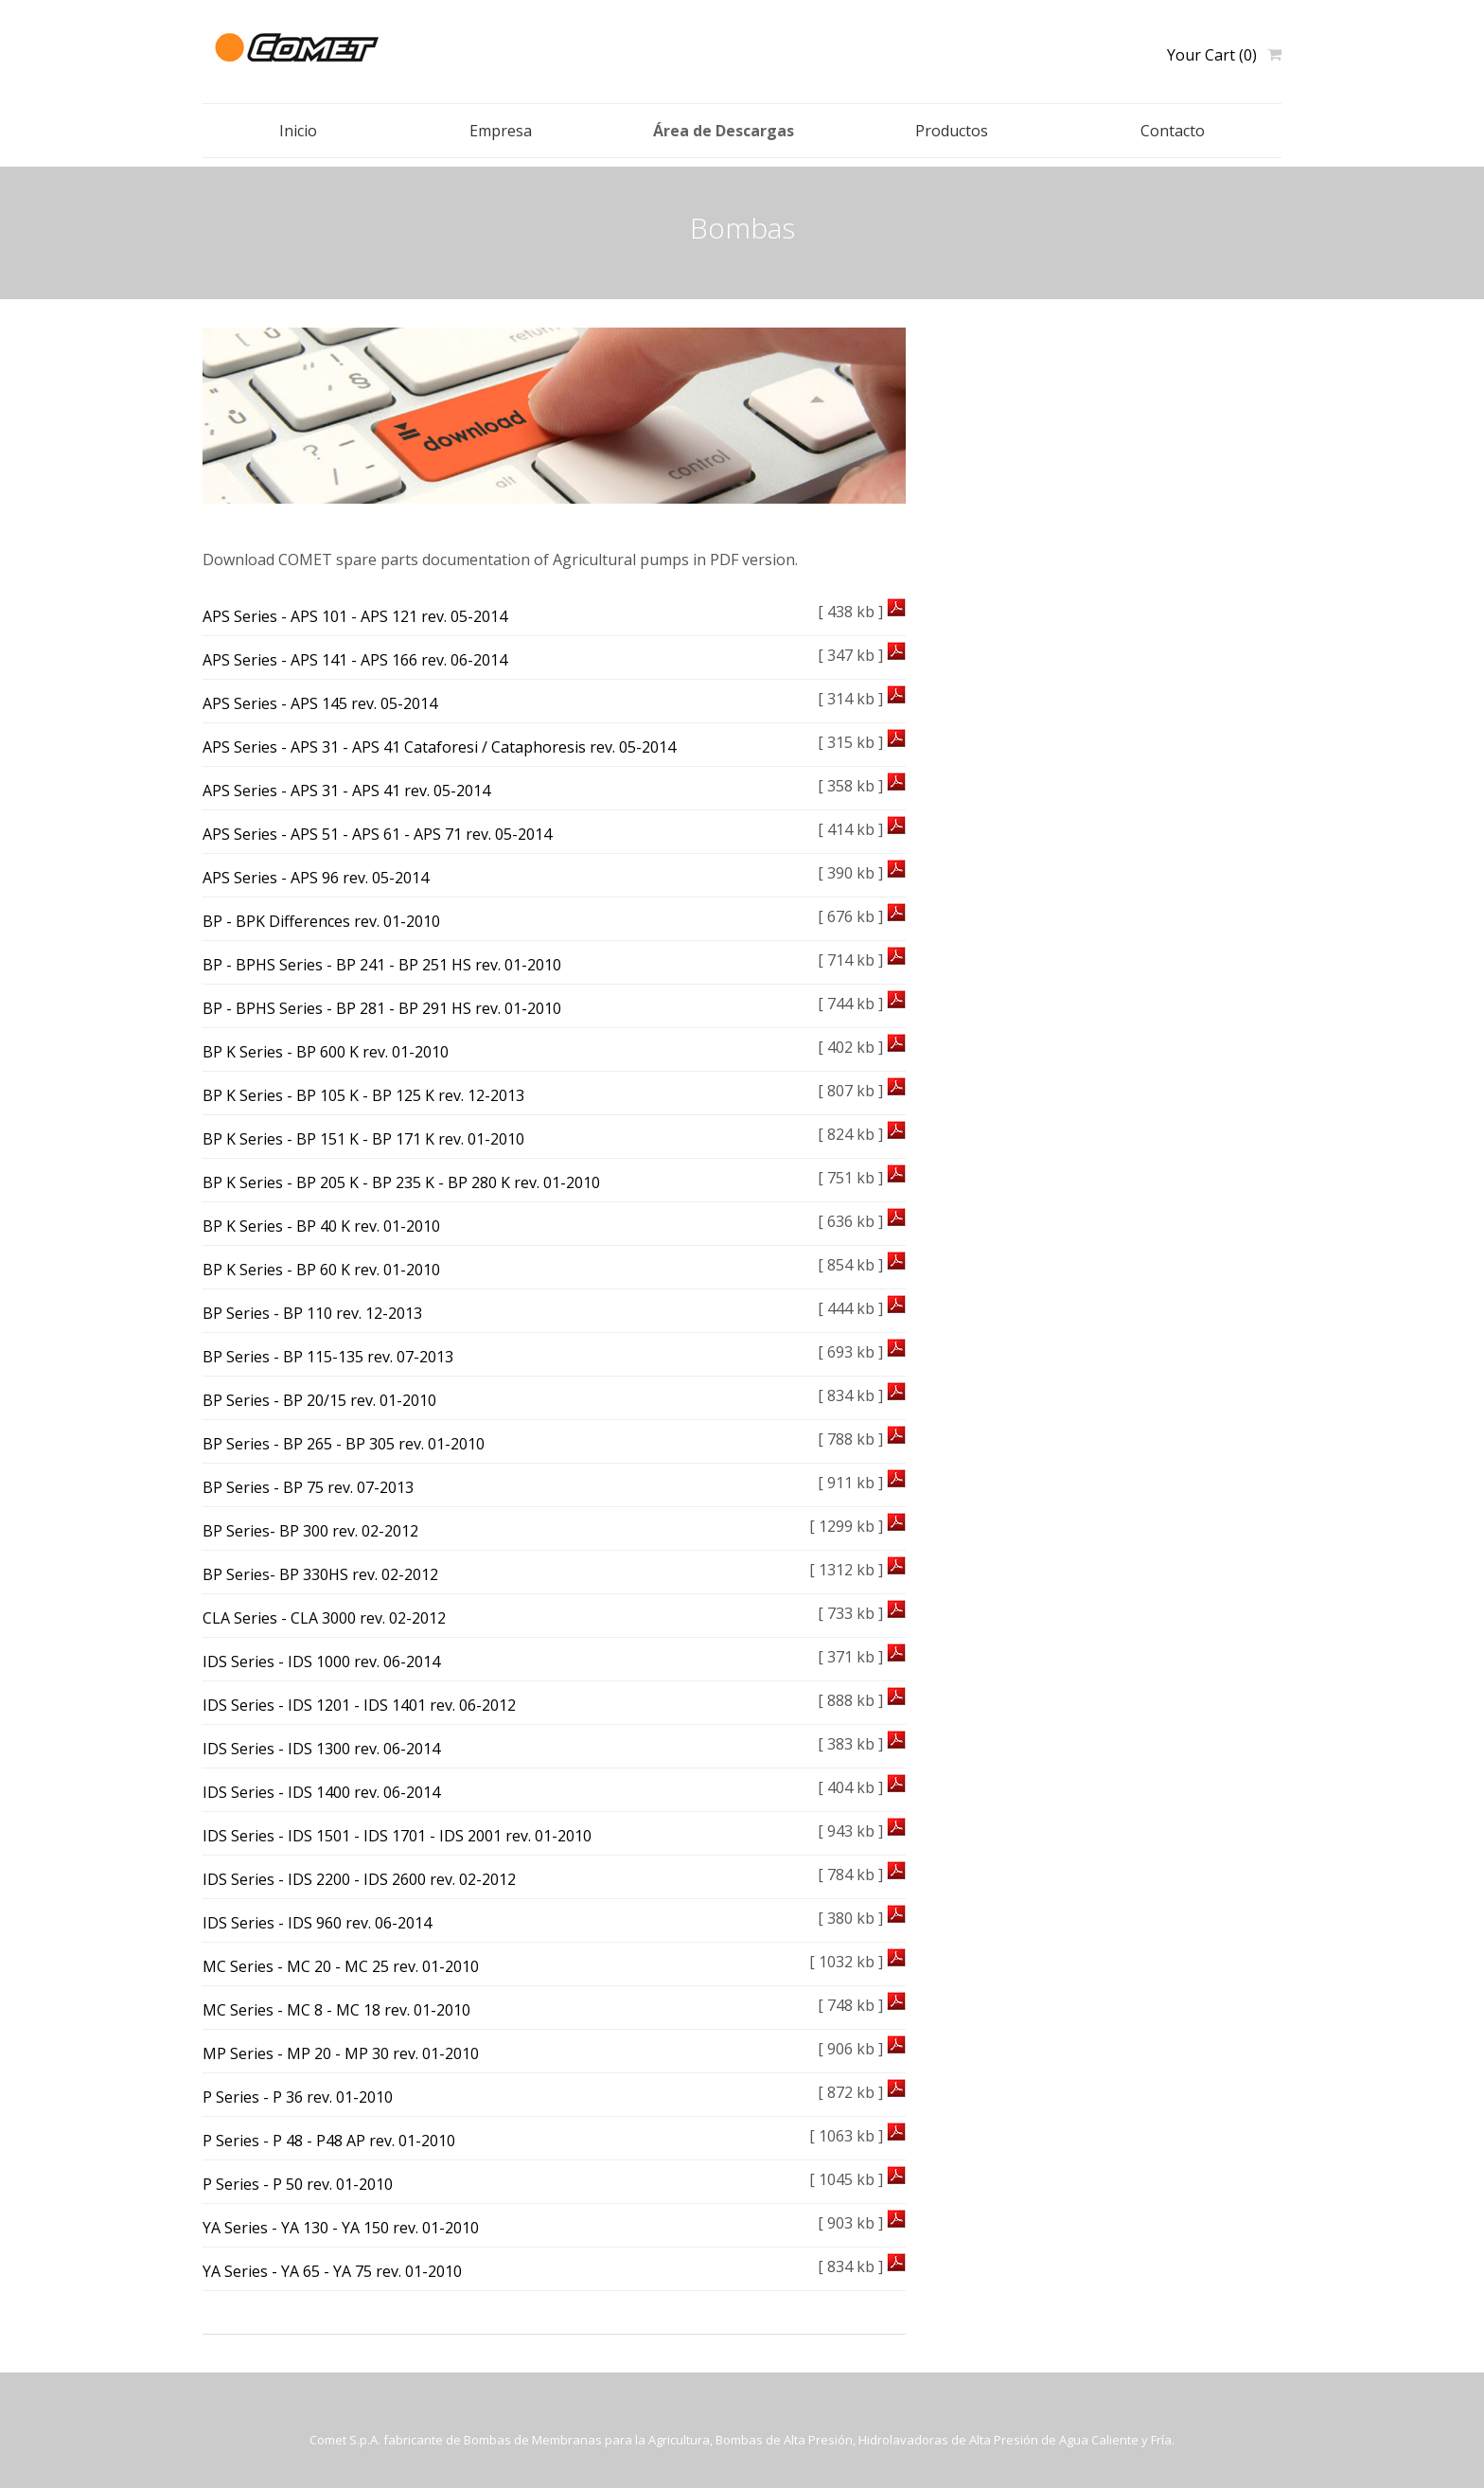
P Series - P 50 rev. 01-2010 (298, 2184)
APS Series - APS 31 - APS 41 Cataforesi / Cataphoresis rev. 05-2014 (439, 747)
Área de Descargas (723, 130)
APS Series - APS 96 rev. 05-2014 (316, 877)
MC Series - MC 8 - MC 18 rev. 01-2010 (336, 2009)
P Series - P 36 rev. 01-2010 (298, 2097)
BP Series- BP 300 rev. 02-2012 (310, 1530)
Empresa (500, 130)
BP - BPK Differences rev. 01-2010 (321, 921)
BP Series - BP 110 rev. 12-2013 (312, 1313)
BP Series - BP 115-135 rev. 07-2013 (328, 1356)
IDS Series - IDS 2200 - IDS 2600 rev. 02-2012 (359, 1879)
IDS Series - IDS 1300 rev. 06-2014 (321, 1748)
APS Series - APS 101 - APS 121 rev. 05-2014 (355, 616)
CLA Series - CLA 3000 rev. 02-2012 (324, 1618)
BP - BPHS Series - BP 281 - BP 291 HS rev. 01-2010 (382, 1008)
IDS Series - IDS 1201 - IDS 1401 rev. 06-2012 (359, 1705)
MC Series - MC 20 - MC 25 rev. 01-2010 (341, 1966)
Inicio (298, 130)
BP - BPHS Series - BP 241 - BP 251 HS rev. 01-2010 (382, 964)
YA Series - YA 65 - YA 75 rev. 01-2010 (332, 2271)
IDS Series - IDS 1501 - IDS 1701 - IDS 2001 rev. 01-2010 (397, 1835)
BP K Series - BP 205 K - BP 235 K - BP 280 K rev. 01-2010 (401, 1182)
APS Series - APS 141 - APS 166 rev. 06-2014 (355, 659)
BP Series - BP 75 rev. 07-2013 (308, 1487)
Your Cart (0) (1212, 54)
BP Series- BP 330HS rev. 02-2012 (320, 1574)
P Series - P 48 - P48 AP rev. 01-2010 (329, 2140)
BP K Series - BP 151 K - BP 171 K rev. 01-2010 (363, 1138)
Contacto (1172, 130)
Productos (951, 130)
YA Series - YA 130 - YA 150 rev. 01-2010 (341, 2227)
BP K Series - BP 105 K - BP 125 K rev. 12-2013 (363, 1095)
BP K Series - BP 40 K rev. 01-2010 (321, 1226)
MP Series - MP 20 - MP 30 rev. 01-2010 (341, 2053)
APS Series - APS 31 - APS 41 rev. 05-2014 (346, 790)
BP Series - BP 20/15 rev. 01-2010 (319, 1400)
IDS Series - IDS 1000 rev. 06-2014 (321, 1661)
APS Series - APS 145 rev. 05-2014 (320, 703)
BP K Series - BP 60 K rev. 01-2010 (321, 1269)
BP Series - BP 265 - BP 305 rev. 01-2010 (344, 1443)
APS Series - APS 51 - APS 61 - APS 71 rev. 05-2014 (377, 834)
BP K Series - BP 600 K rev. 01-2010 (326, 1051)
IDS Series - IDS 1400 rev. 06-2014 (321, 1792)
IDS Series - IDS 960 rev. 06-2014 (317, 1922)
